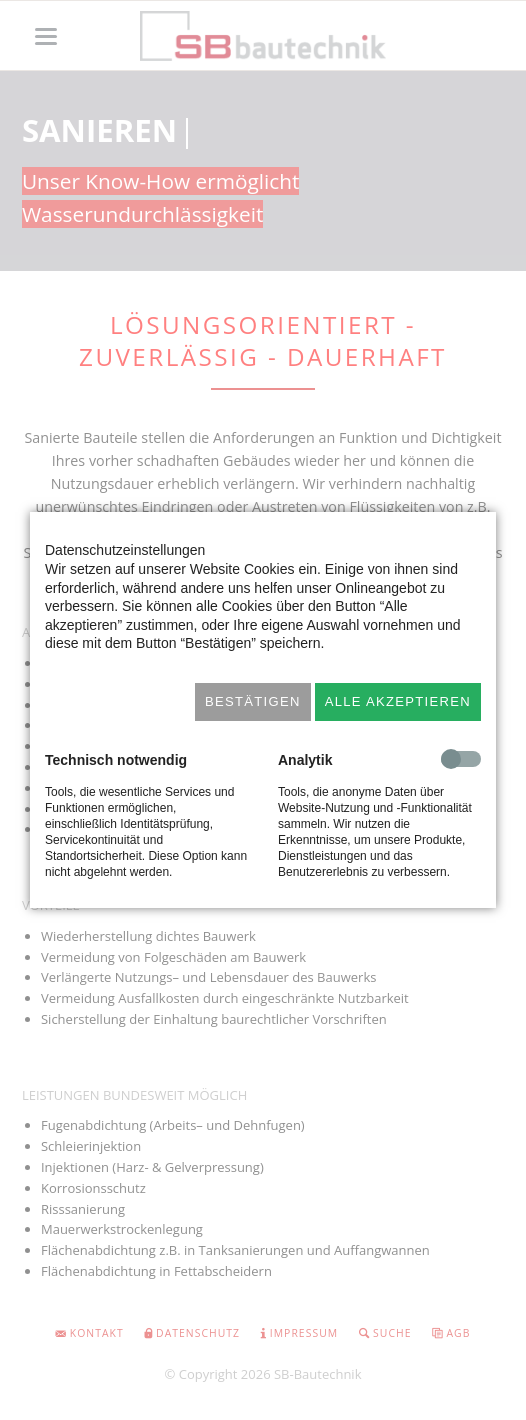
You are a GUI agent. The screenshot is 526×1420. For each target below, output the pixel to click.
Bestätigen (253, 701)
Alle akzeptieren (398, 701)
